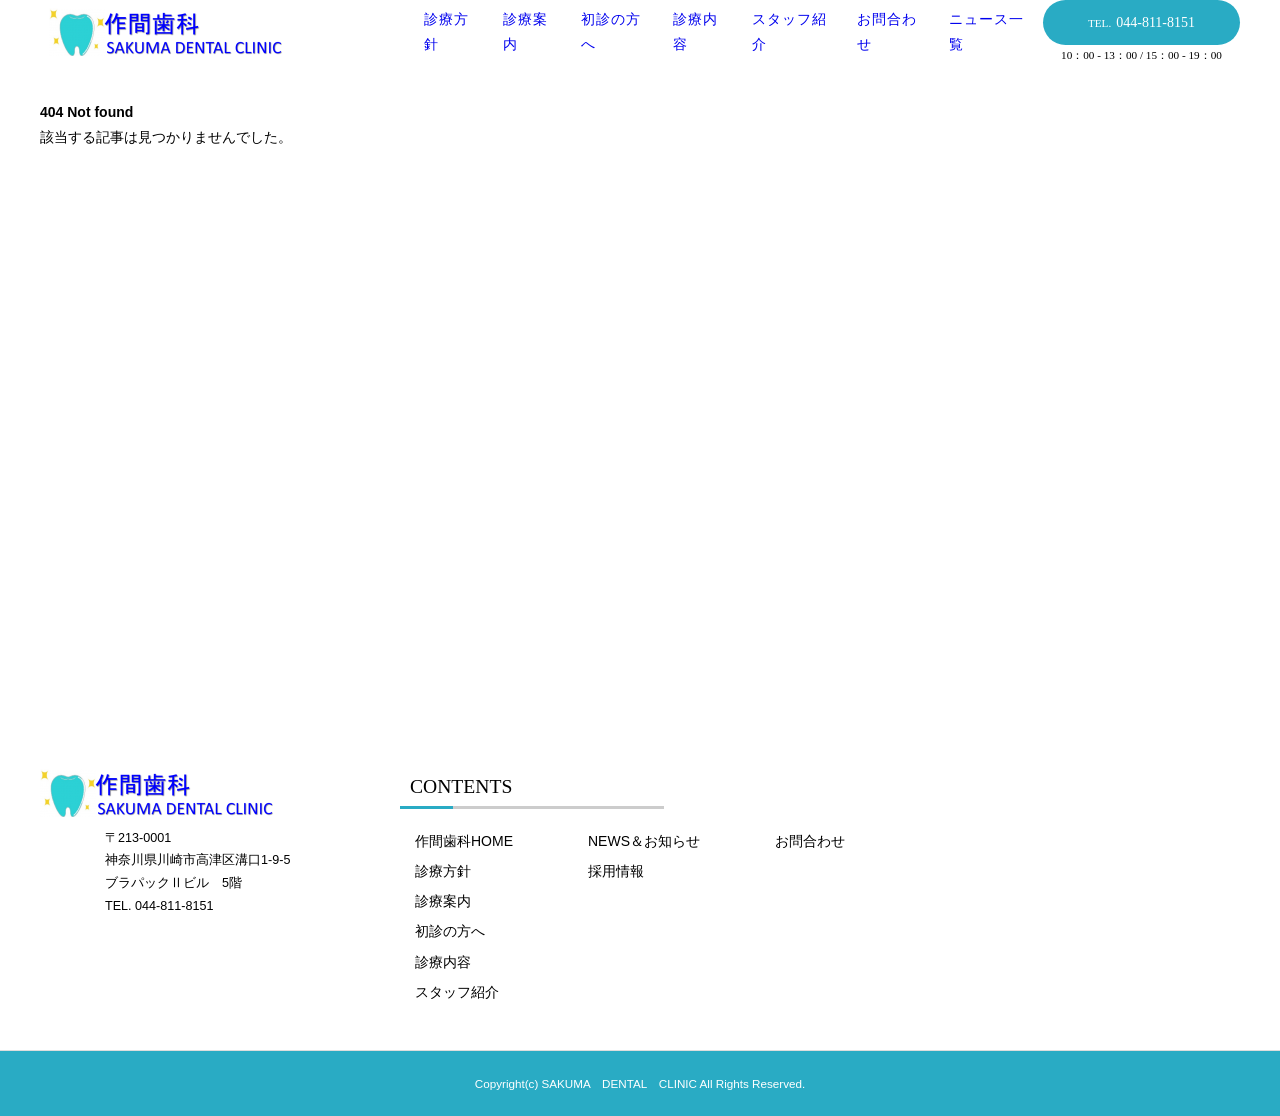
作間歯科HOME (464, 841)
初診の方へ (450, 931)
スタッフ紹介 (457, 992)
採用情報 (616, 871)
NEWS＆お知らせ (644, 841)
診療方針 (443, 871)
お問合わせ (810, 841)
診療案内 (443, 901)
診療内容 (443, 962)
